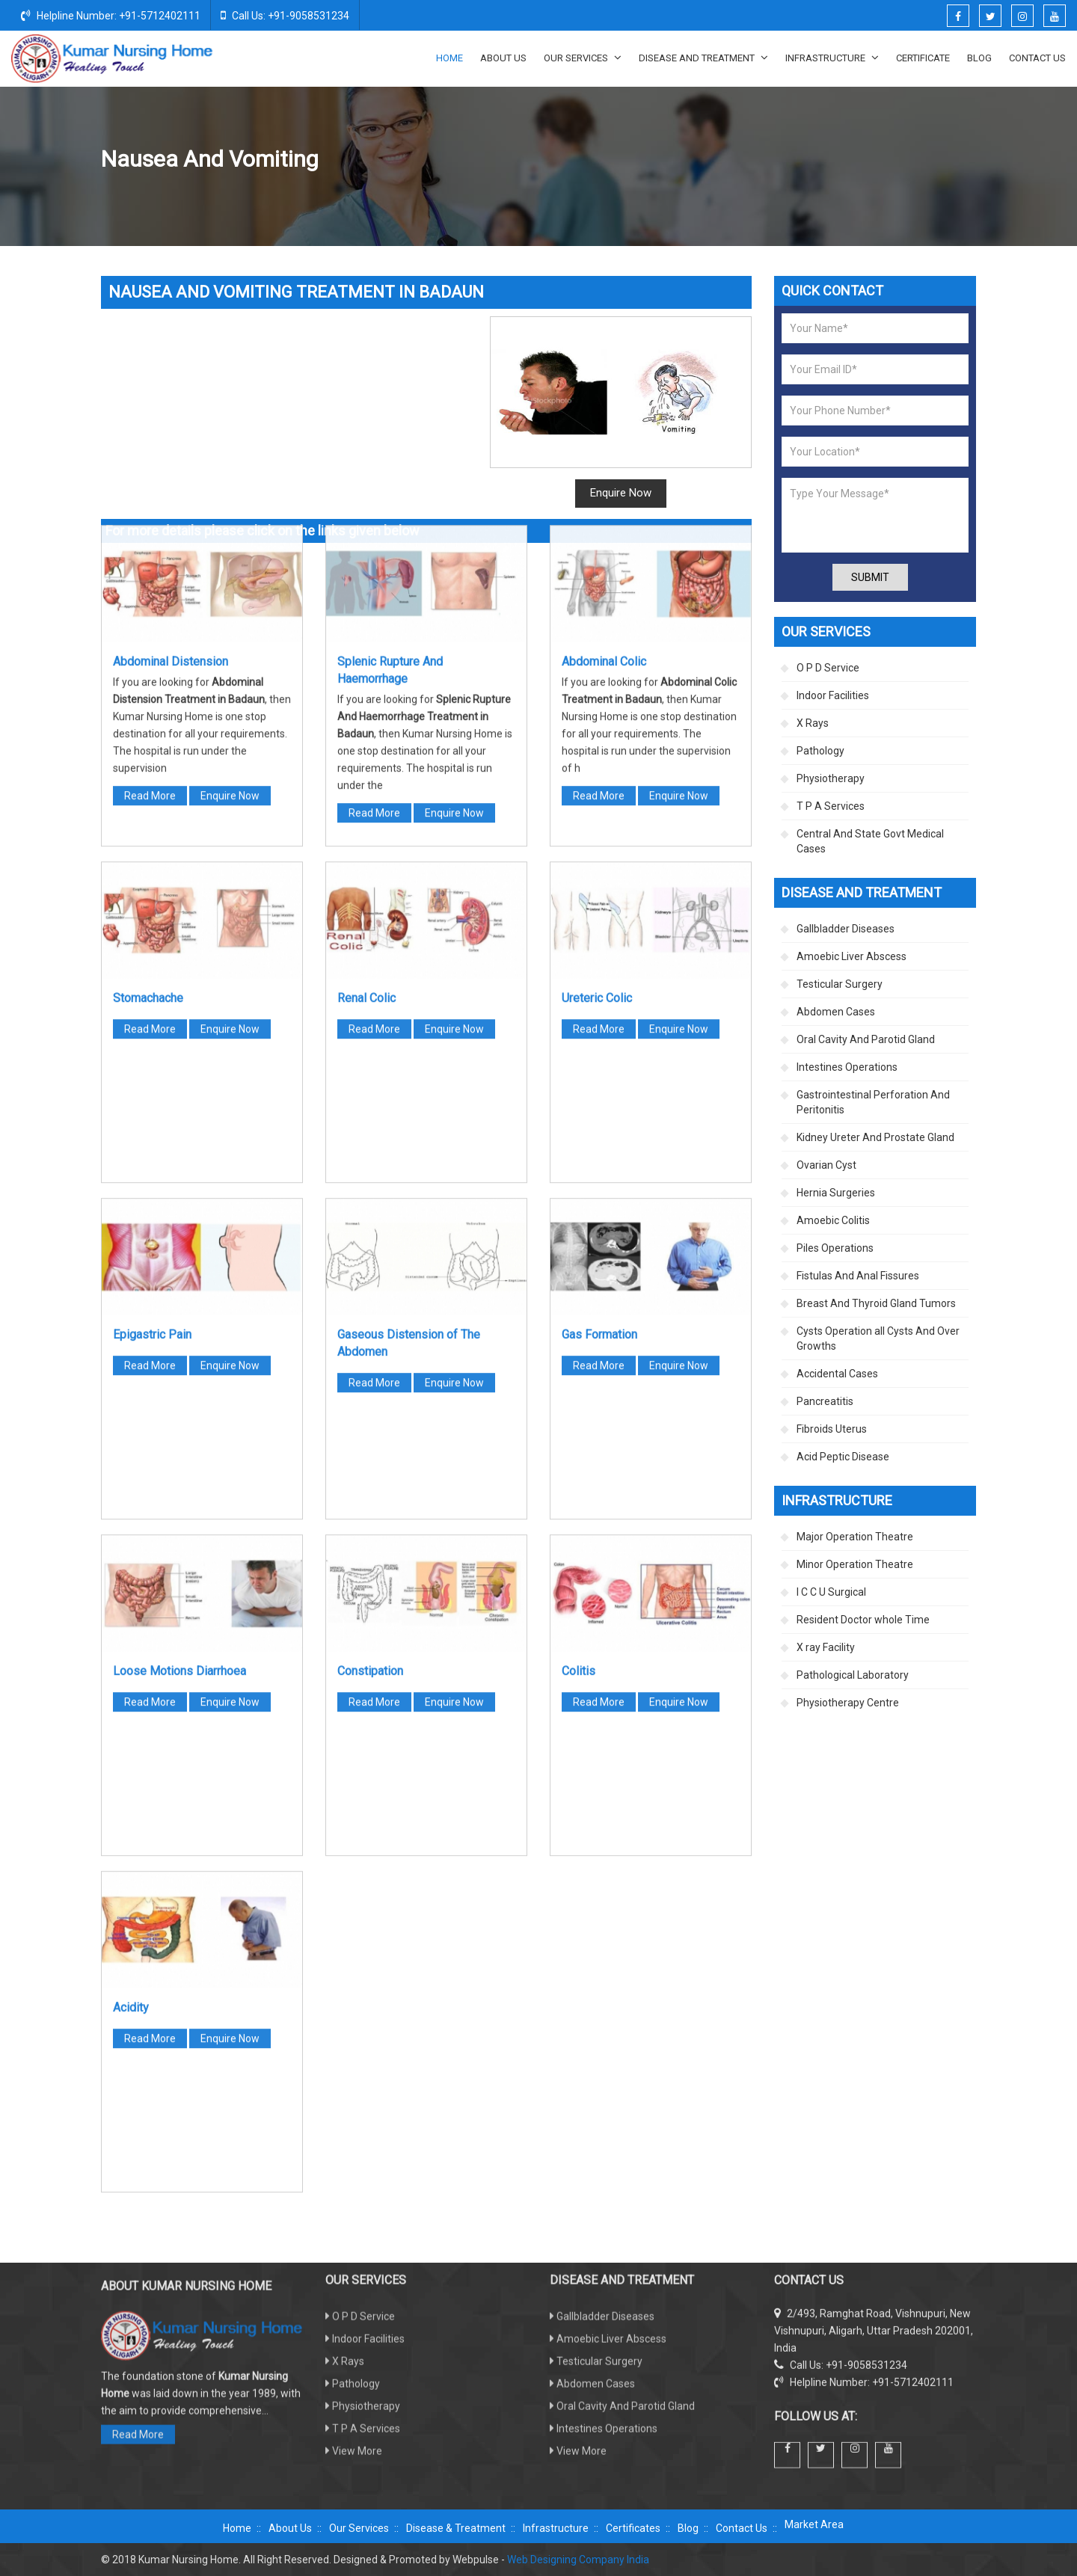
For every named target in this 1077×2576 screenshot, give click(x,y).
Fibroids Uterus (832, 1429)
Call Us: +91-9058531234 (285, 15)
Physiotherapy (831, 778)
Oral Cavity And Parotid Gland (866, 1039)
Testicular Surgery (840, 984)
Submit (870, 577)
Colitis (578, 1376)
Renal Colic (366, 703)
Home (449, 58)
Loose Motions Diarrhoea (179, 1376)
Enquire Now (230, 501)
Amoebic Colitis (833, 1220)
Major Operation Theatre (855, 1537)
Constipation (370, 1376)
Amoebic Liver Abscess (851, 956)
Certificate (923, 58)
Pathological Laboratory (853, 1675)
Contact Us (1037, 58)
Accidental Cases (837, 1374)
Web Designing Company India (578, 2560)
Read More (150, 501)
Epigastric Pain (152, 1040)
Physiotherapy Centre (848, 1703)
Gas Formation (599, 1040)
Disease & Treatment (456, 2528)
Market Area (814, 2524)
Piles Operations (835, 1248)
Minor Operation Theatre (855, 1564)
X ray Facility (826, 1647)
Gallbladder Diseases (846, 929)
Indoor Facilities (833, 695)
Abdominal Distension (170, 367)
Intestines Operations (847, 1067)
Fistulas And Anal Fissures (858, 1276)
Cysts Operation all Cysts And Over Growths (878, 1338)
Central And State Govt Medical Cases (870, 841)
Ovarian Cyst (826, 1165)
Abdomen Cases (826, 160)
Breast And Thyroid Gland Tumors (876, 1303)
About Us (503, 58)
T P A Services (831, 806)
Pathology (820, 751)
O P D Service (828, 668)
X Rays (813, 723)
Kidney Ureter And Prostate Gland (875, 1137)
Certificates (633, 2528)
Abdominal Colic (604, 367)
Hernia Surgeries (836, 1193)
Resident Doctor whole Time (863, 1620)
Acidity (131, 1713)
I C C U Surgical (831, 1592)
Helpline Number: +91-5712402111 (110, 15)
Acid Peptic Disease (843, 1457)
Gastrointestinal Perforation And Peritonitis (873, 1102)
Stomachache (148, 703)
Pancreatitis (825, 1401)
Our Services (583, 58)
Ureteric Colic (597, 703)
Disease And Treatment (703, 58)
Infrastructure (832, 58)
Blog (979, 58)
